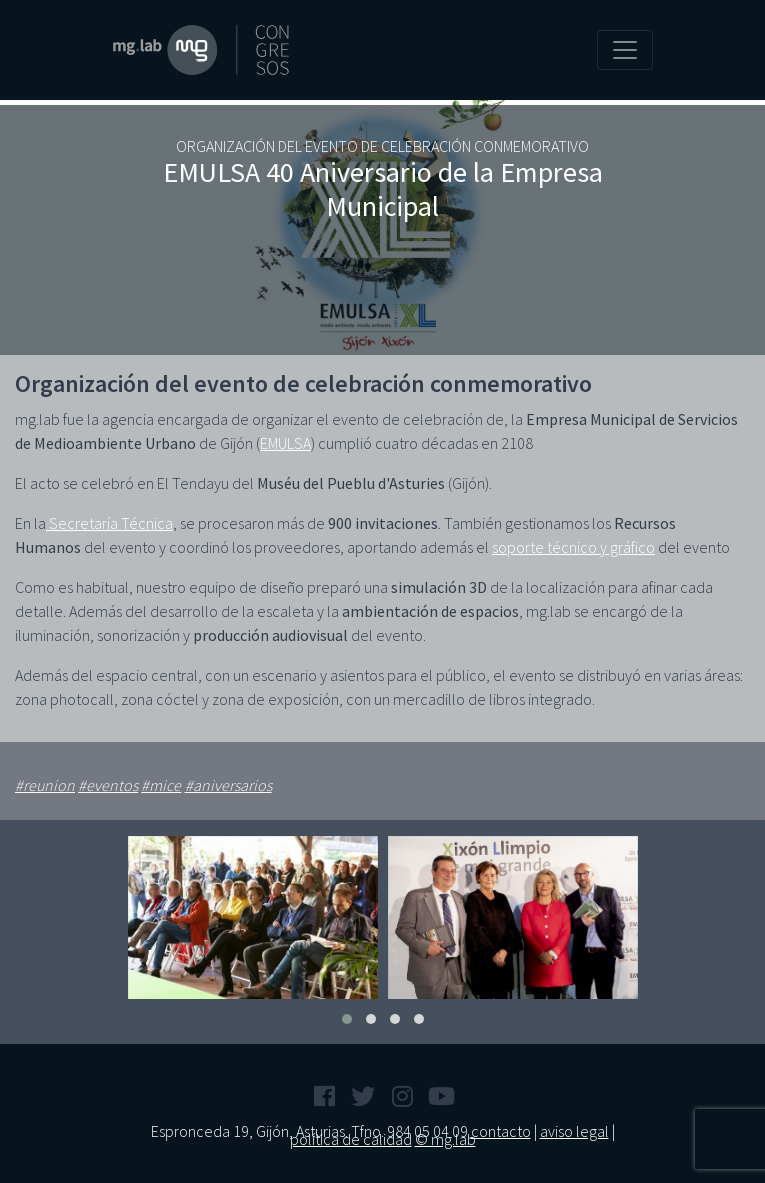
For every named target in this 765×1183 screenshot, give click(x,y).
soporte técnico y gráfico (573, 547)
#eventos (108, 785)
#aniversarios (228, 785)
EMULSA (285, 443)
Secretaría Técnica (109, 523)
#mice (161, 785)
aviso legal (574, 1131)
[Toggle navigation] (625, 50)
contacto (501, 1131)
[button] (347, 1019)
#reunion (45, 785)
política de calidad (351, 1139)
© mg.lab (445, 1139)
